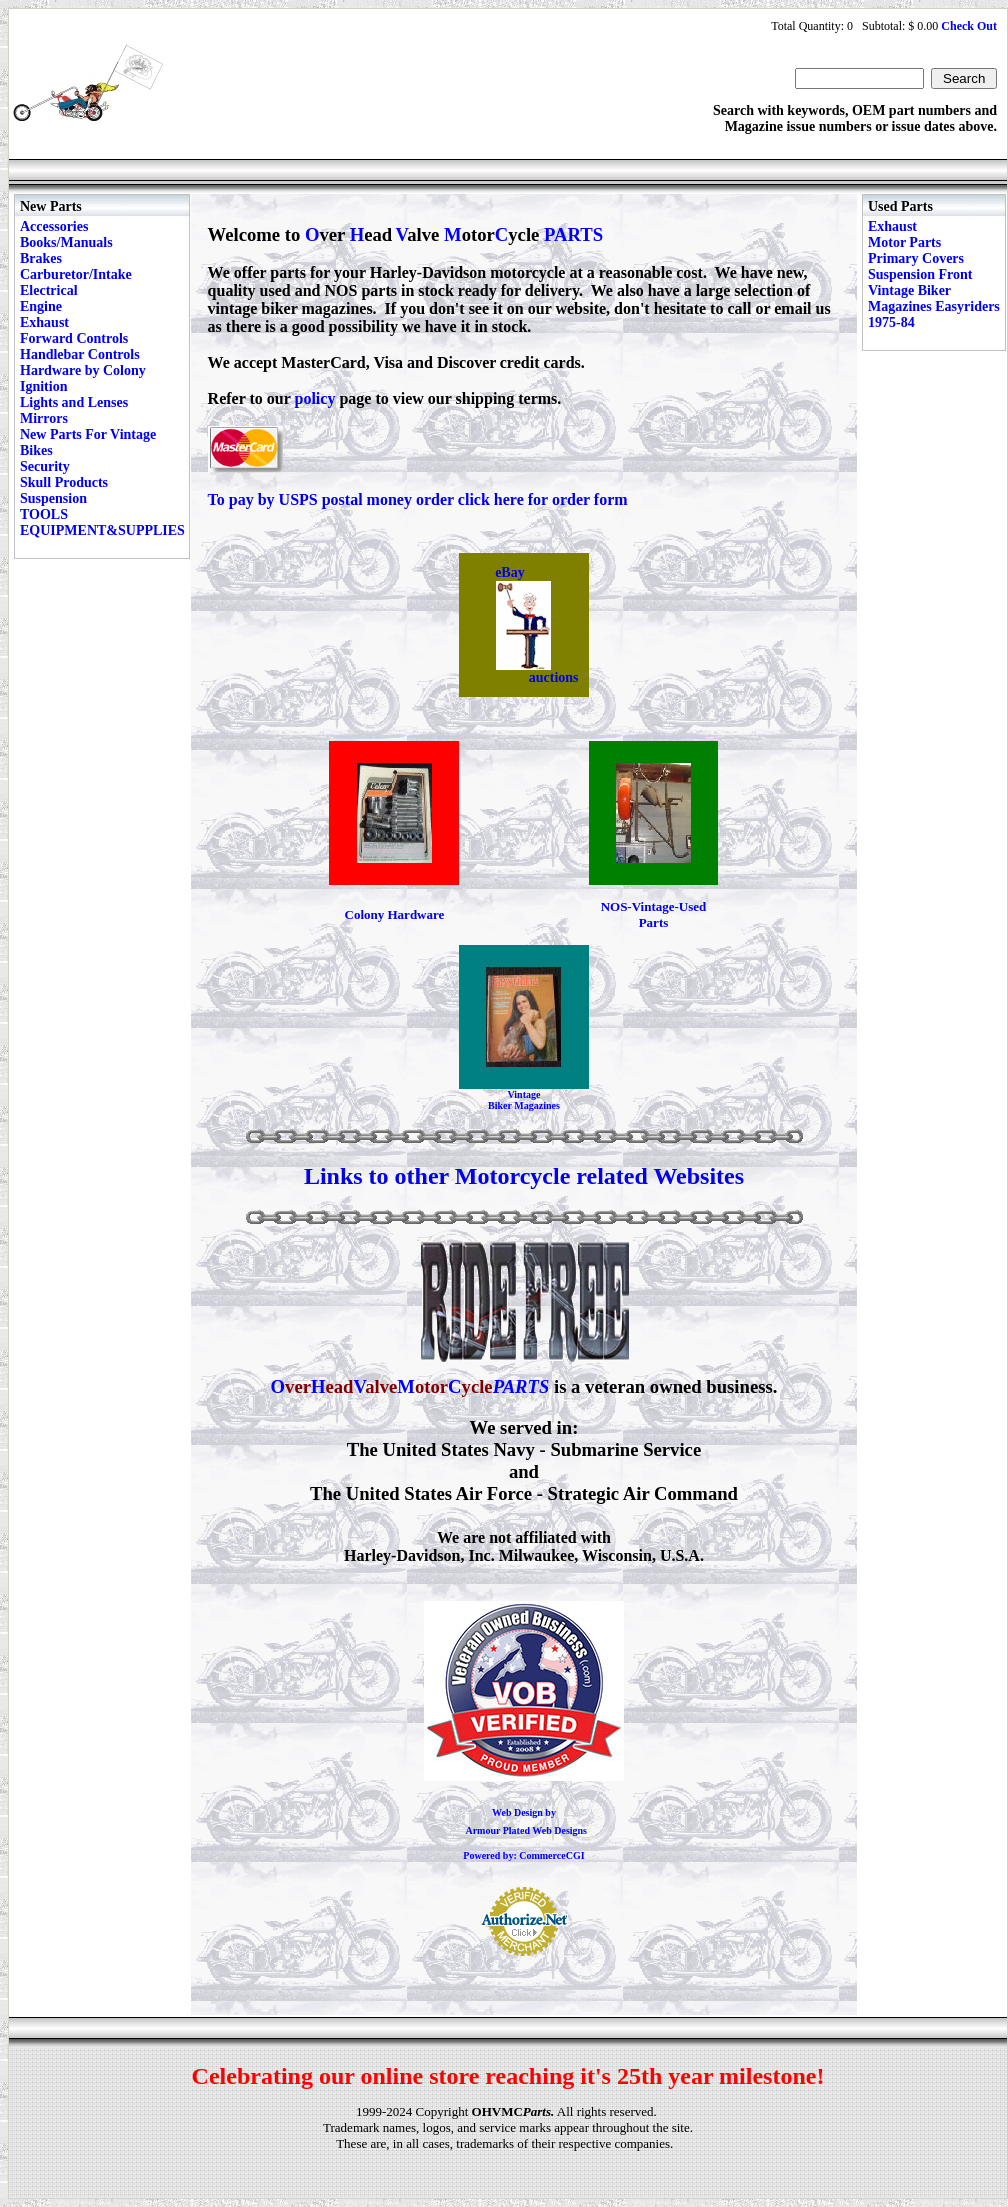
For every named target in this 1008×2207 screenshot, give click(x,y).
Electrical (49, 290)
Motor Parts (904, 242)
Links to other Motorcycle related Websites (524, 1176)
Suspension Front (920, 274)
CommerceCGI (551, 1855)
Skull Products (64, 482)
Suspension (53, 498)
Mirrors (44, 418)
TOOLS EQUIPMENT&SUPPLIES (102, 522)
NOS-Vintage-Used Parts (654, 914)
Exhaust (44, 322)
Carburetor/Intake (76, 274)
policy (315, 398)
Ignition (43, 386)
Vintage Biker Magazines (524, 1100)
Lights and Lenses (74, 402)
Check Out (969, 26)
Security (45, 466)
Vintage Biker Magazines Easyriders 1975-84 (934, 306)
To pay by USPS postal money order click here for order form (418, 499)
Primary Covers (916, 258)
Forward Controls (74, 338)
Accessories (54, 226)
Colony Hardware (395, 914)
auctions (554, 677)
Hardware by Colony (83, 370)
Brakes (41, 258)
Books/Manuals (66, 242)
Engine (41, 306)
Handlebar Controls (80, 354)
